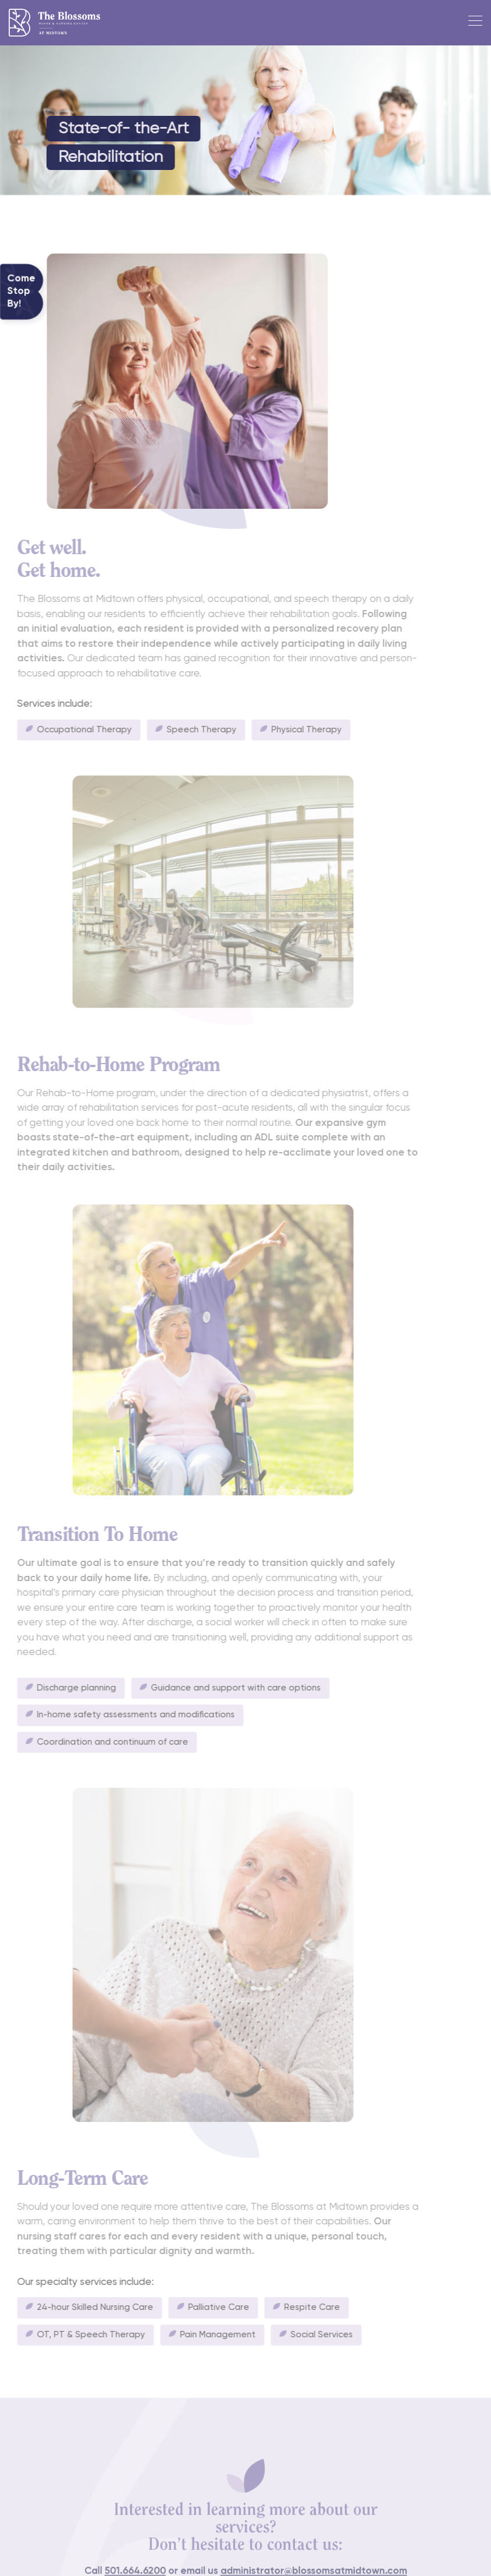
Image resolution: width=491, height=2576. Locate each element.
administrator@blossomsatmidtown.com (304, 2564)
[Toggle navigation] (471, 23)
